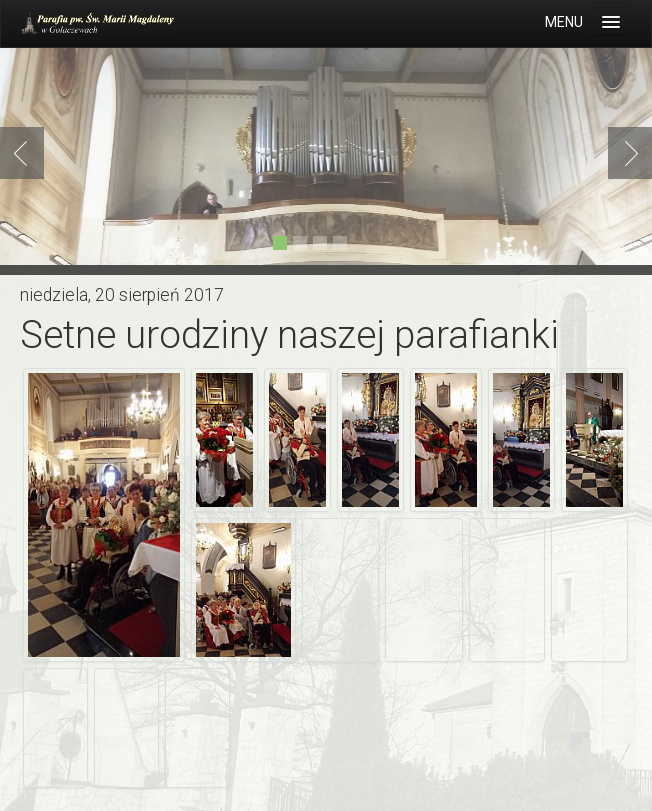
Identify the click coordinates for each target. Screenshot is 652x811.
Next (626, 153)
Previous (26, 153)
